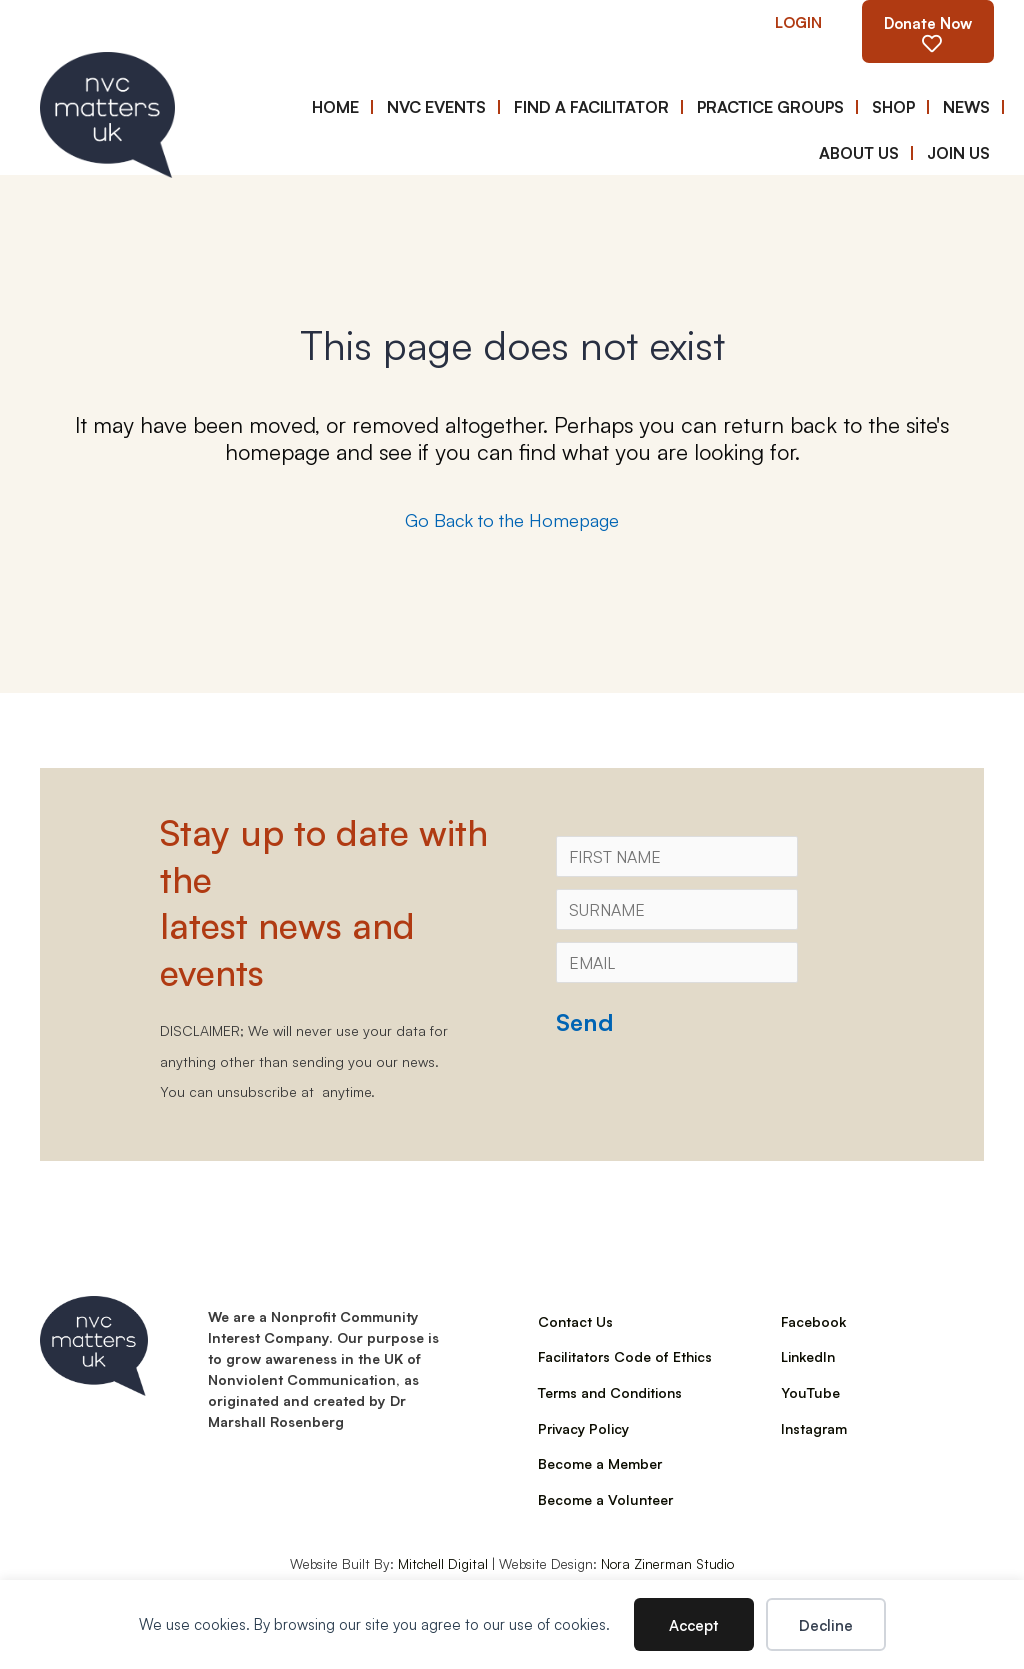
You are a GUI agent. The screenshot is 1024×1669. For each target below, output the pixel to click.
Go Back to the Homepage (512, 519)
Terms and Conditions (610, 1392)
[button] (798, 21)
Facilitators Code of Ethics (625, 1356)
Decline (826, 1624)
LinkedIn (808, 1356)
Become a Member (600, 1463)
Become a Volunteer (605, 1499)
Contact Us (575, 1321)
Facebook (813, 1321)
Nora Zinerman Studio (667, 1563)
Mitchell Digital (443, 1563)
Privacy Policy (583, 1428)
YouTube (810, 1392)
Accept (693, 1624)
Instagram (814, 1428)
